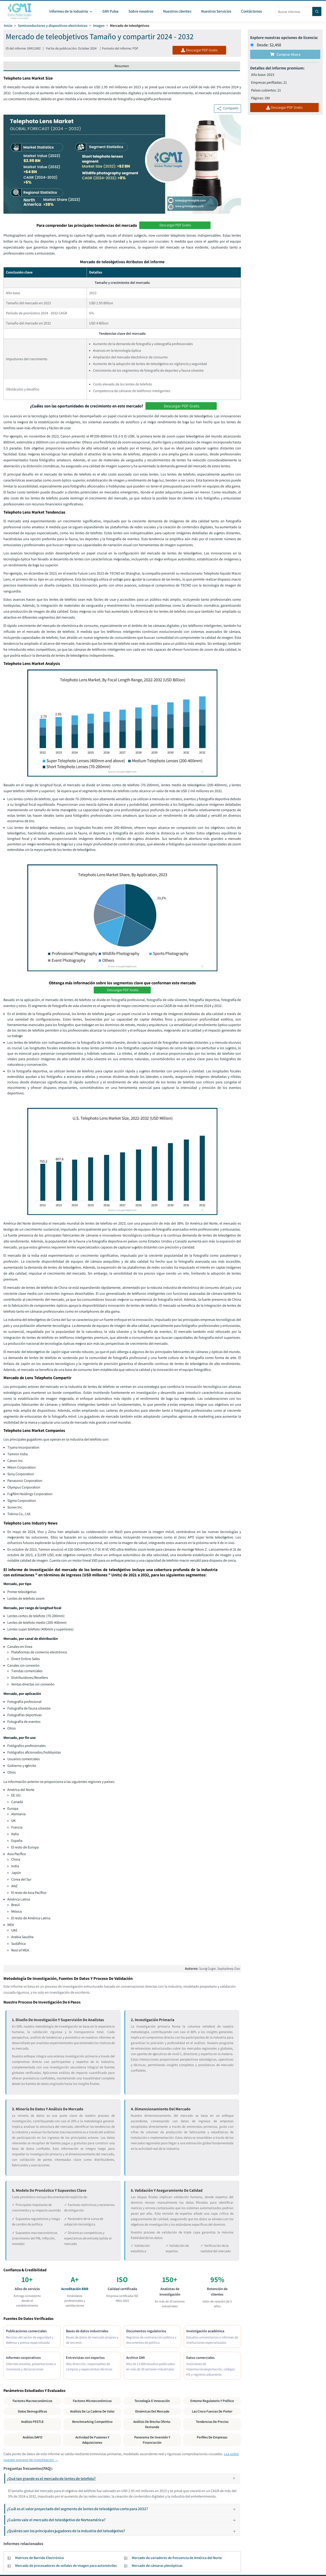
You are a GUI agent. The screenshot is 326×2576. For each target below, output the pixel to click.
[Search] (316, 11)
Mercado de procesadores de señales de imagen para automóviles (66, 2565)
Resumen (122, 66)
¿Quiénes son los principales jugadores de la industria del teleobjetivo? (123, 2530)
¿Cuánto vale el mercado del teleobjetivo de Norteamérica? (123, 2519)
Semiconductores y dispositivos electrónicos (53, 25)
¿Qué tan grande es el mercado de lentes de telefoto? (123, 2479)
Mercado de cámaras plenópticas (157, 2565)
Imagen (98, 25)
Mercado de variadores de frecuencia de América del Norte (177, 2557)
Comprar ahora (285, 54)
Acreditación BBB (74, 2288)
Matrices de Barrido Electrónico (39, 2557)
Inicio (8, 25)
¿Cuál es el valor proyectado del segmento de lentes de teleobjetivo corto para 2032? (123, 2508)
